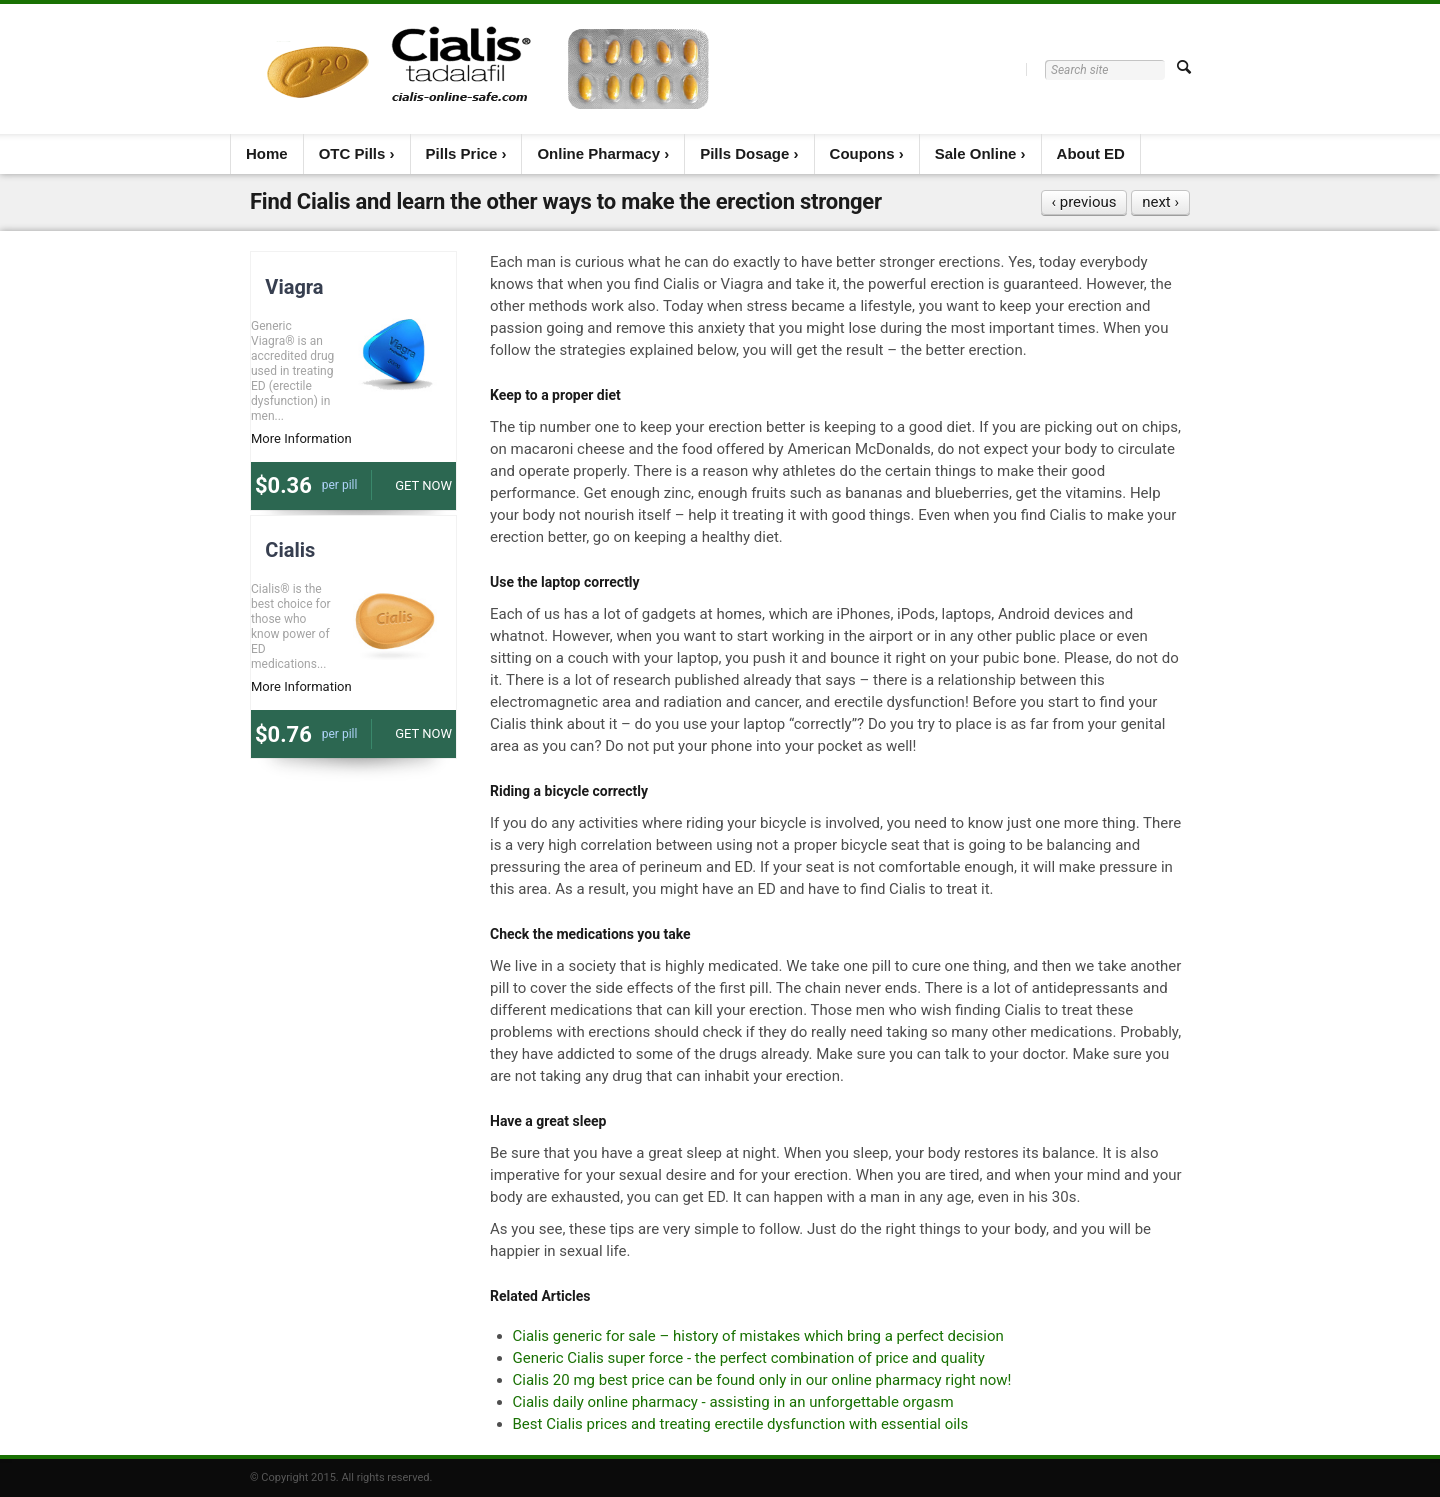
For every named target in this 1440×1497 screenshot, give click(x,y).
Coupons (862, 153)
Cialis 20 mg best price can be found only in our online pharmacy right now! (762, 1380)
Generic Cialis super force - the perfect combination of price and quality (749, 1358)
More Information (301, 439)
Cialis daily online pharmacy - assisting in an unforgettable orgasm (733, 1402)
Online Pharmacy (598, 153)
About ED (1091, 153)
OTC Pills (352, 153)
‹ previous (1084, 202)
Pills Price (462, 153)
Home (267, 153)
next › (1160, 202)
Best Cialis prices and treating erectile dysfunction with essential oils (741, 1424)
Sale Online (976, 153)
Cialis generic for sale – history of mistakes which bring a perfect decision (758, 1336)
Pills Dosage (744, 153)
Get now (423, 485)
